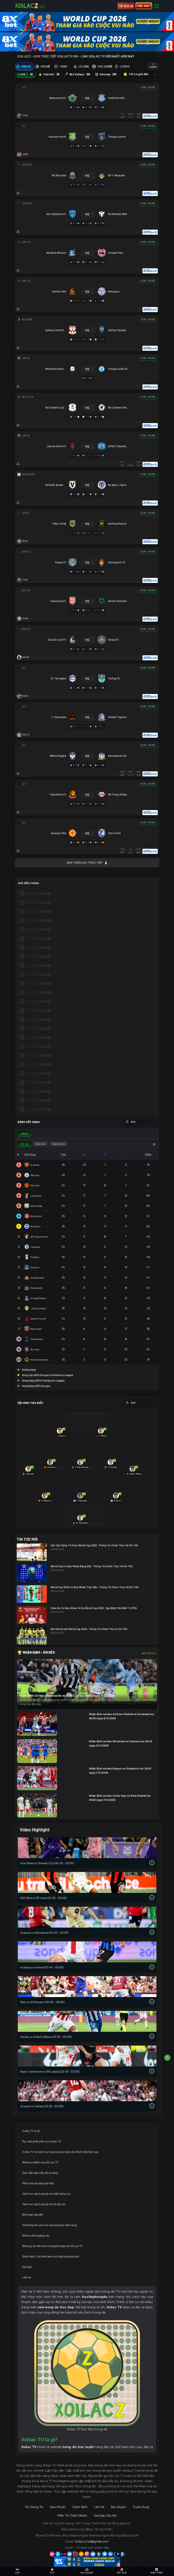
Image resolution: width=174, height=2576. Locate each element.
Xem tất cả (149, 1653)
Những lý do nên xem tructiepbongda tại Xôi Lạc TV (52, 2246)
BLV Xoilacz (77, 74)
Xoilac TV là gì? (31, 2131)
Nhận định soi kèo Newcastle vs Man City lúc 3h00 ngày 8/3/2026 (67, 1695)
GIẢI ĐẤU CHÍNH (28, 883)
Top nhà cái (125, 6)
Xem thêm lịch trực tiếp (87, 862)
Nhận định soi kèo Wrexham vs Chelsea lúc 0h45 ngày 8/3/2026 (120, 1743)
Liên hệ (26, 2277)
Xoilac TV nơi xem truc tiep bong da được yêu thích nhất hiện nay (60, 2151)
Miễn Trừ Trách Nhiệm (72, 2515)
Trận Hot (49, 74)
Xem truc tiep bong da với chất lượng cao (46, 2193)
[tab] (24, 66)
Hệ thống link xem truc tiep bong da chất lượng (49, 2225)
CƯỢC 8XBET (144, 6)
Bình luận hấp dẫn (32, 2214)
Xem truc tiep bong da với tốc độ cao (44, 2204)
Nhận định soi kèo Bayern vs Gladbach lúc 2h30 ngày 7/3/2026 (120, 1770)
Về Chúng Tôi (34, 2507)
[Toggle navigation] (156, 6)
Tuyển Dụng (141, 2507)
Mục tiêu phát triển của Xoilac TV (41, 2141)
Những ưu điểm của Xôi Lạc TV (40, 2162)
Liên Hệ (99, 2507)
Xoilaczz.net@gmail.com (91, 2541)
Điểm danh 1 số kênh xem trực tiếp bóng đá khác (50, 2256)
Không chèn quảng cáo (36, 2235)
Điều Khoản (58, 2507)
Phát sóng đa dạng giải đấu (38, 2183)
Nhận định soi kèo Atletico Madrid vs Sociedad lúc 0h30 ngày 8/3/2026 (121, 1716)
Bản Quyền (118, 2507)
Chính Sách (79, 2507)
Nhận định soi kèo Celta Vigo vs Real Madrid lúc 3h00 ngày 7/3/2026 (120, 1797)
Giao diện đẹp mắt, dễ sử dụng (40, 2172)
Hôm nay (106, 74)
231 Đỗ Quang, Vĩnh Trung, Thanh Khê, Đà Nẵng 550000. (93, 2523)
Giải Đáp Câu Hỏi (105, 2515)
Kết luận (27, 2267)
